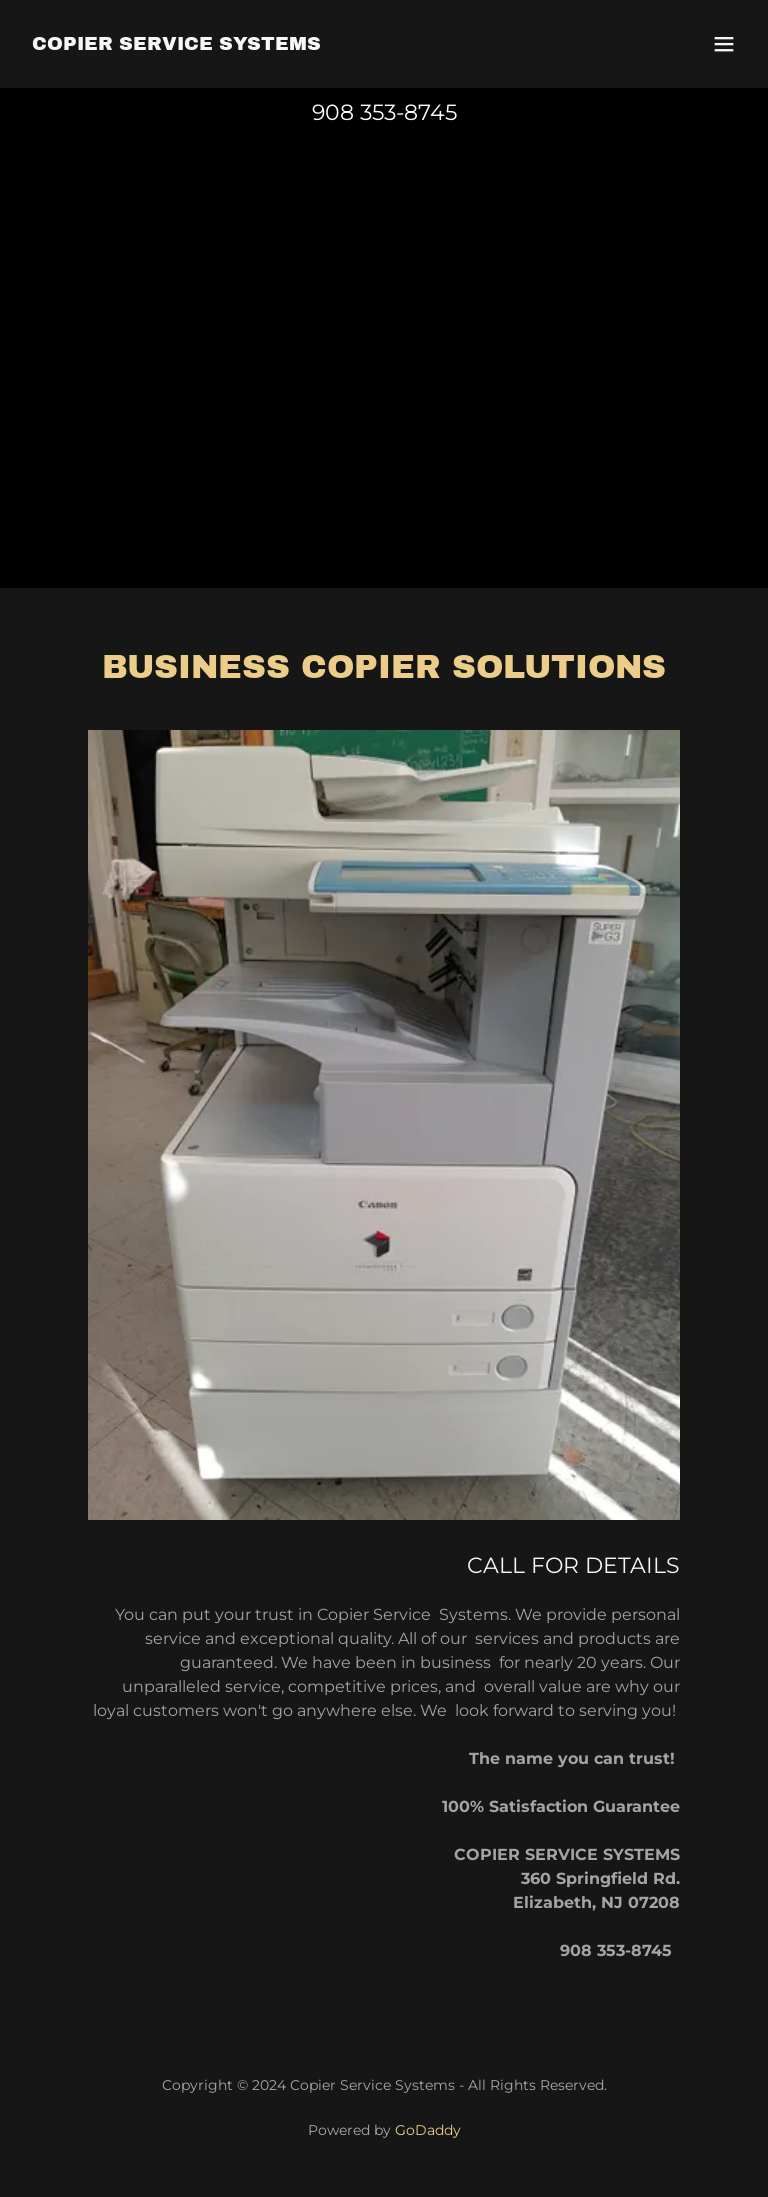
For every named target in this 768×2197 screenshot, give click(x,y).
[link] (176, 44)
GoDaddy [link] (428, 2130)
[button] (724, 44)
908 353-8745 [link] (384, 112)
